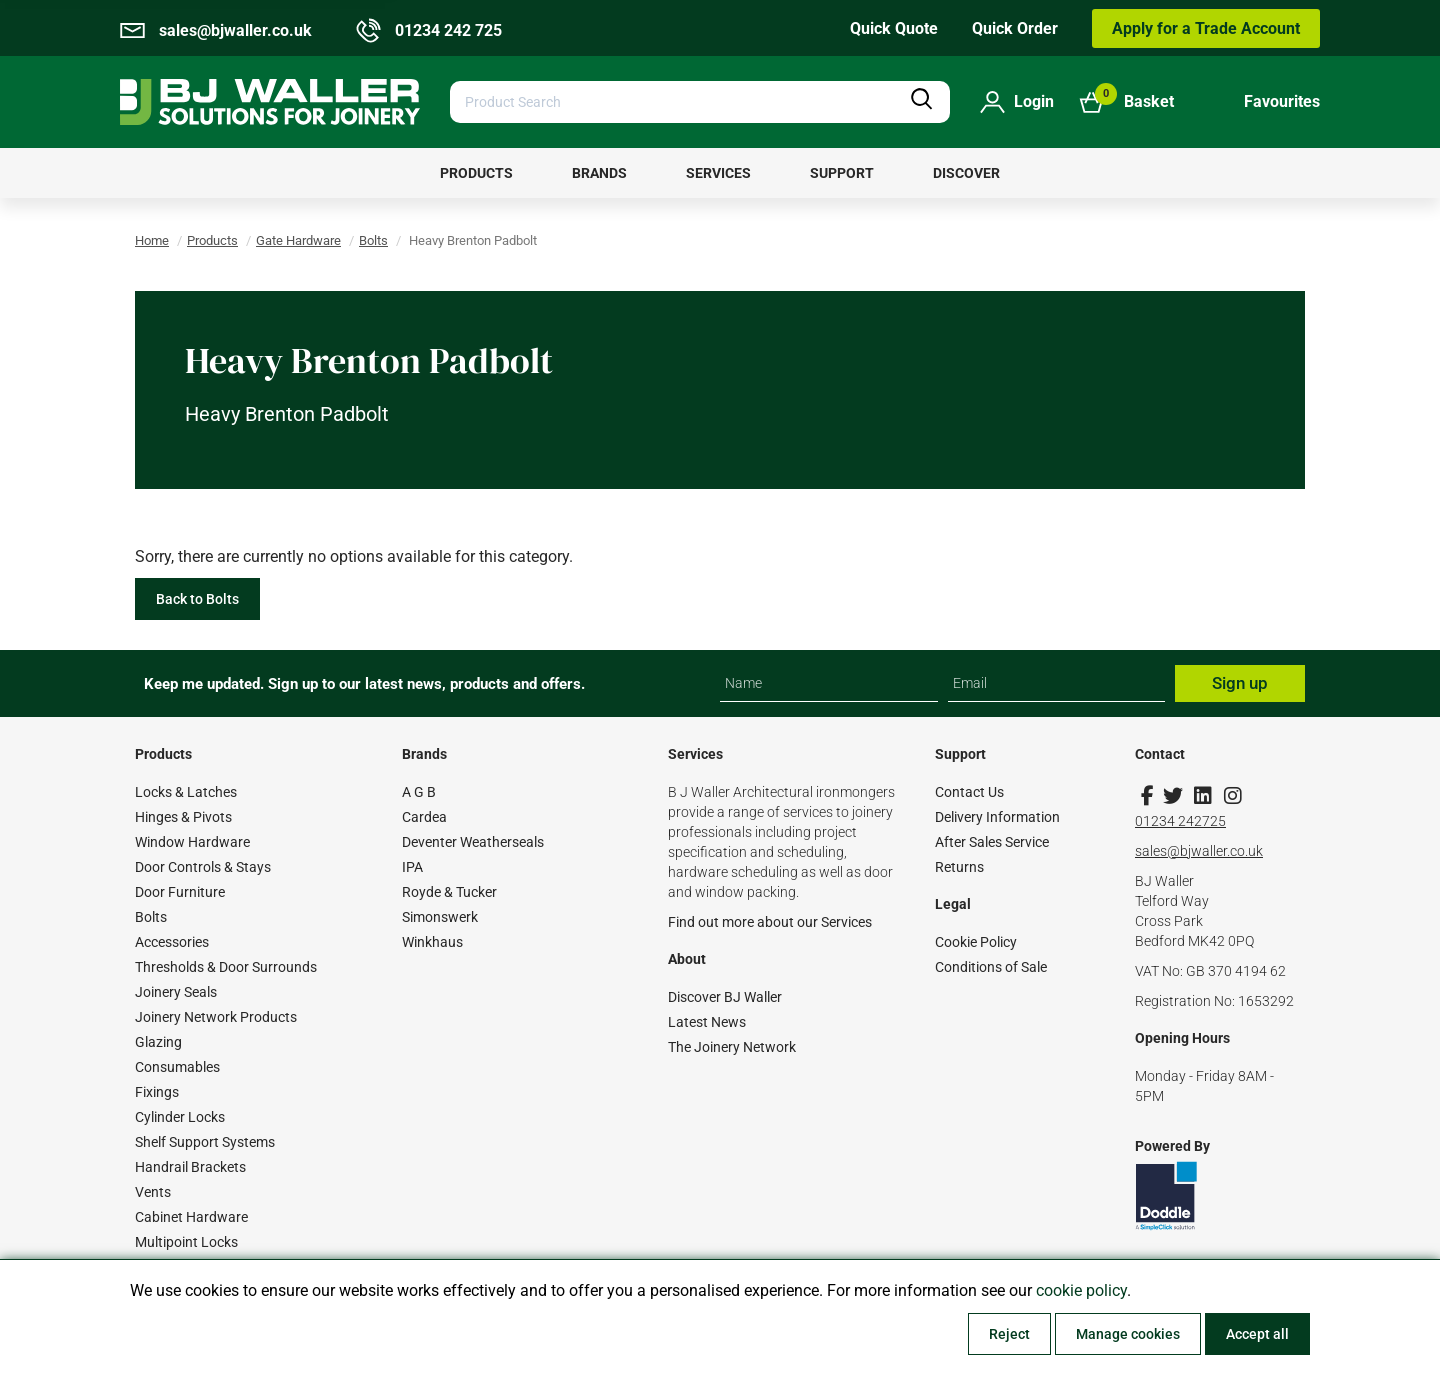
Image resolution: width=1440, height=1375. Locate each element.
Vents (153, 1192)
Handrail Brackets (190, 1167)
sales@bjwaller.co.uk (1199, 851)
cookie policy (1081, 1290)
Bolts (373, 240)
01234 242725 (1180, 821)
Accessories (172, 942)
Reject (1009, 1334)
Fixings (157, 1092)
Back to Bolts (197, 599)
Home (152, 240)
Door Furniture (180, 892)
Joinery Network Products (216, 1017)
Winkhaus (432, 942)
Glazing (158, 1042)
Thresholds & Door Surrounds (226, 967)
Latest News (707, 1022)
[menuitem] (476, 173)
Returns (959, 867)
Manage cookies (1128, 1334)
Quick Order (1015, 28)
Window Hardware (192, 842)
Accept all (1257, 1334)
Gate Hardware (298, 240)
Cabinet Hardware (191, 1217)
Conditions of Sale (991, 967)
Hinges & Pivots (183, 817)
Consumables (177, 1067)
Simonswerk (440, 917)
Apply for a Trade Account (1206, 28)
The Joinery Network (732, 1047)
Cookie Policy (976, 942)
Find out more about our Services (770, 922)
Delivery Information (997, 817)
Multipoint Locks (186, 1242)
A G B (419, 792)
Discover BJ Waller (725, 997)
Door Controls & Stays (203, 867)
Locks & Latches (186, 792)
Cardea (424, 817)
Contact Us (969, 792)
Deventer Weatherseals (473, 842)
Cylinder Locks (180, 1117)
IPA (412, 867)
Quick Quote (894, 28)
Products (212, 240)
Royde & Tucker (449, 892)
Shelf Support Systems (205, 1142)
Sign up (1240, 683)
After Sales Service (992, 842)
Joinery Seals (176, 992)
